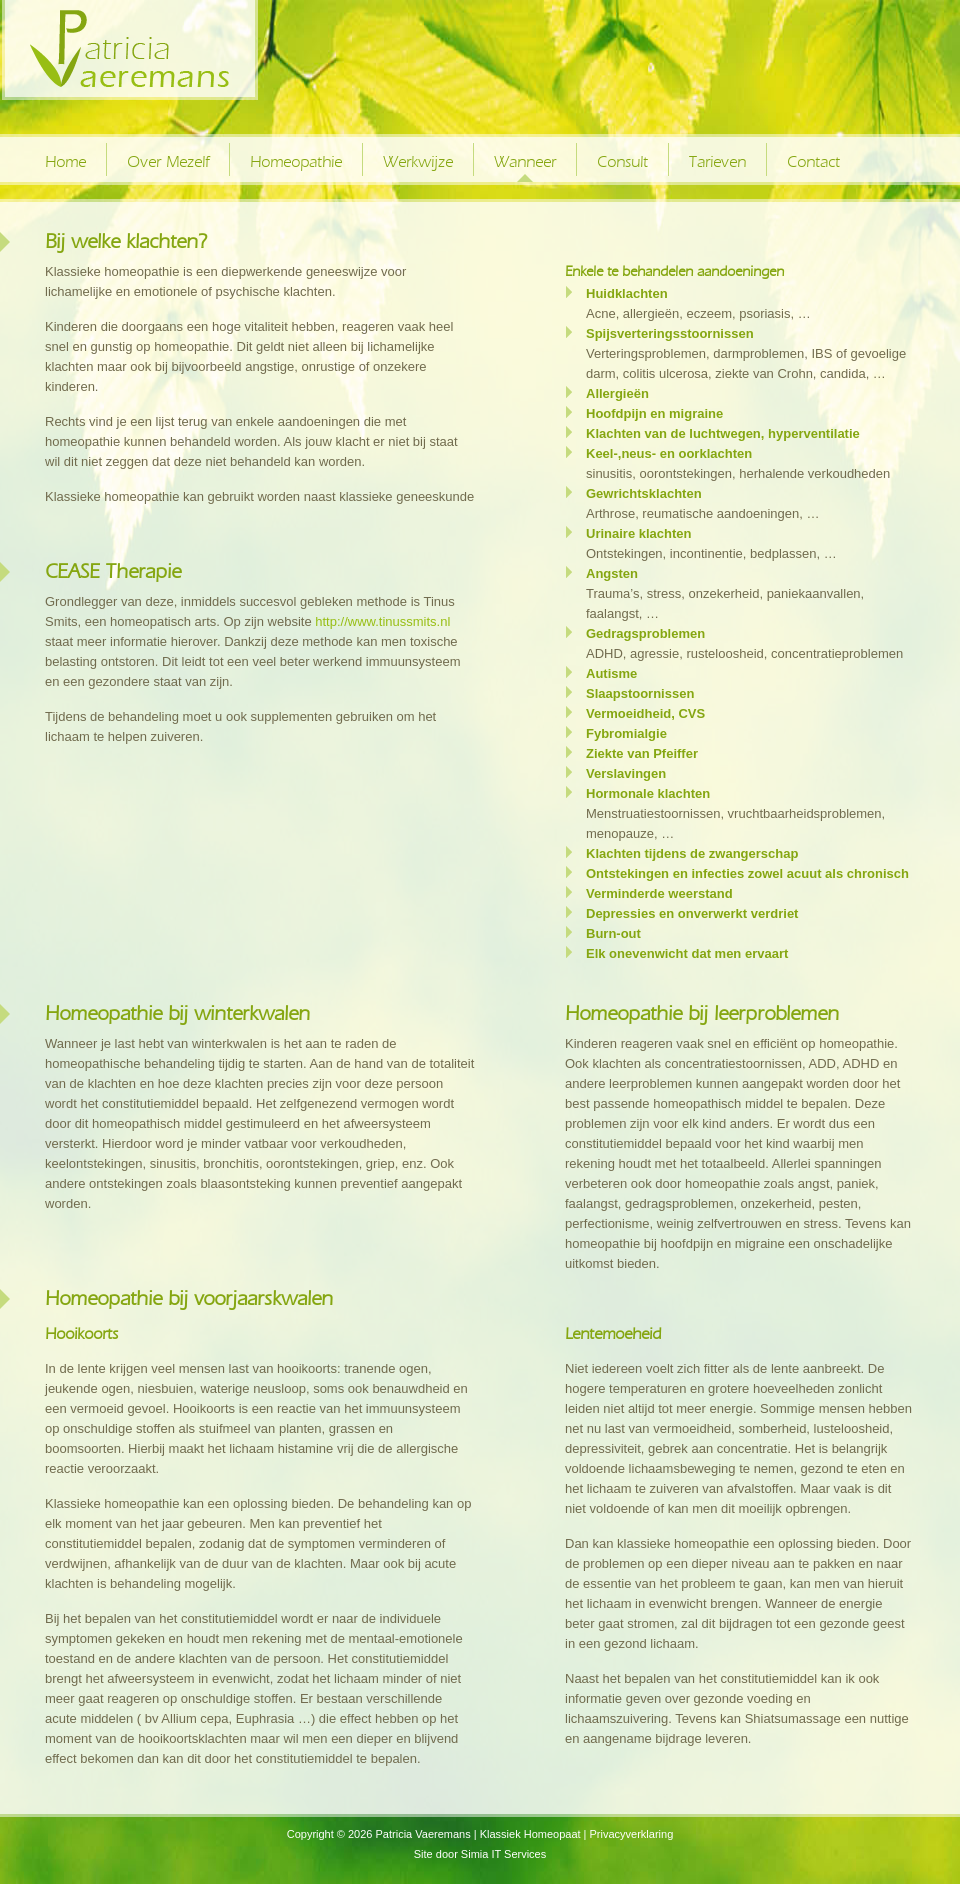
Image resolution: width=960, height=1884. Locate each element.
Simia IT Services (503, 1854)
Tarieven (717, 162)
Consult (622, 162)
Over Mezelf (168, 162)
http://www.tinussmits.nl (382, 621)
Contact (813, 162)
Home (65, 162)
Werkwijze (418, 162)
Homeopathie (296, 162)
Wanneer (525, 162)
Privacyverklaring (632, 1834)
